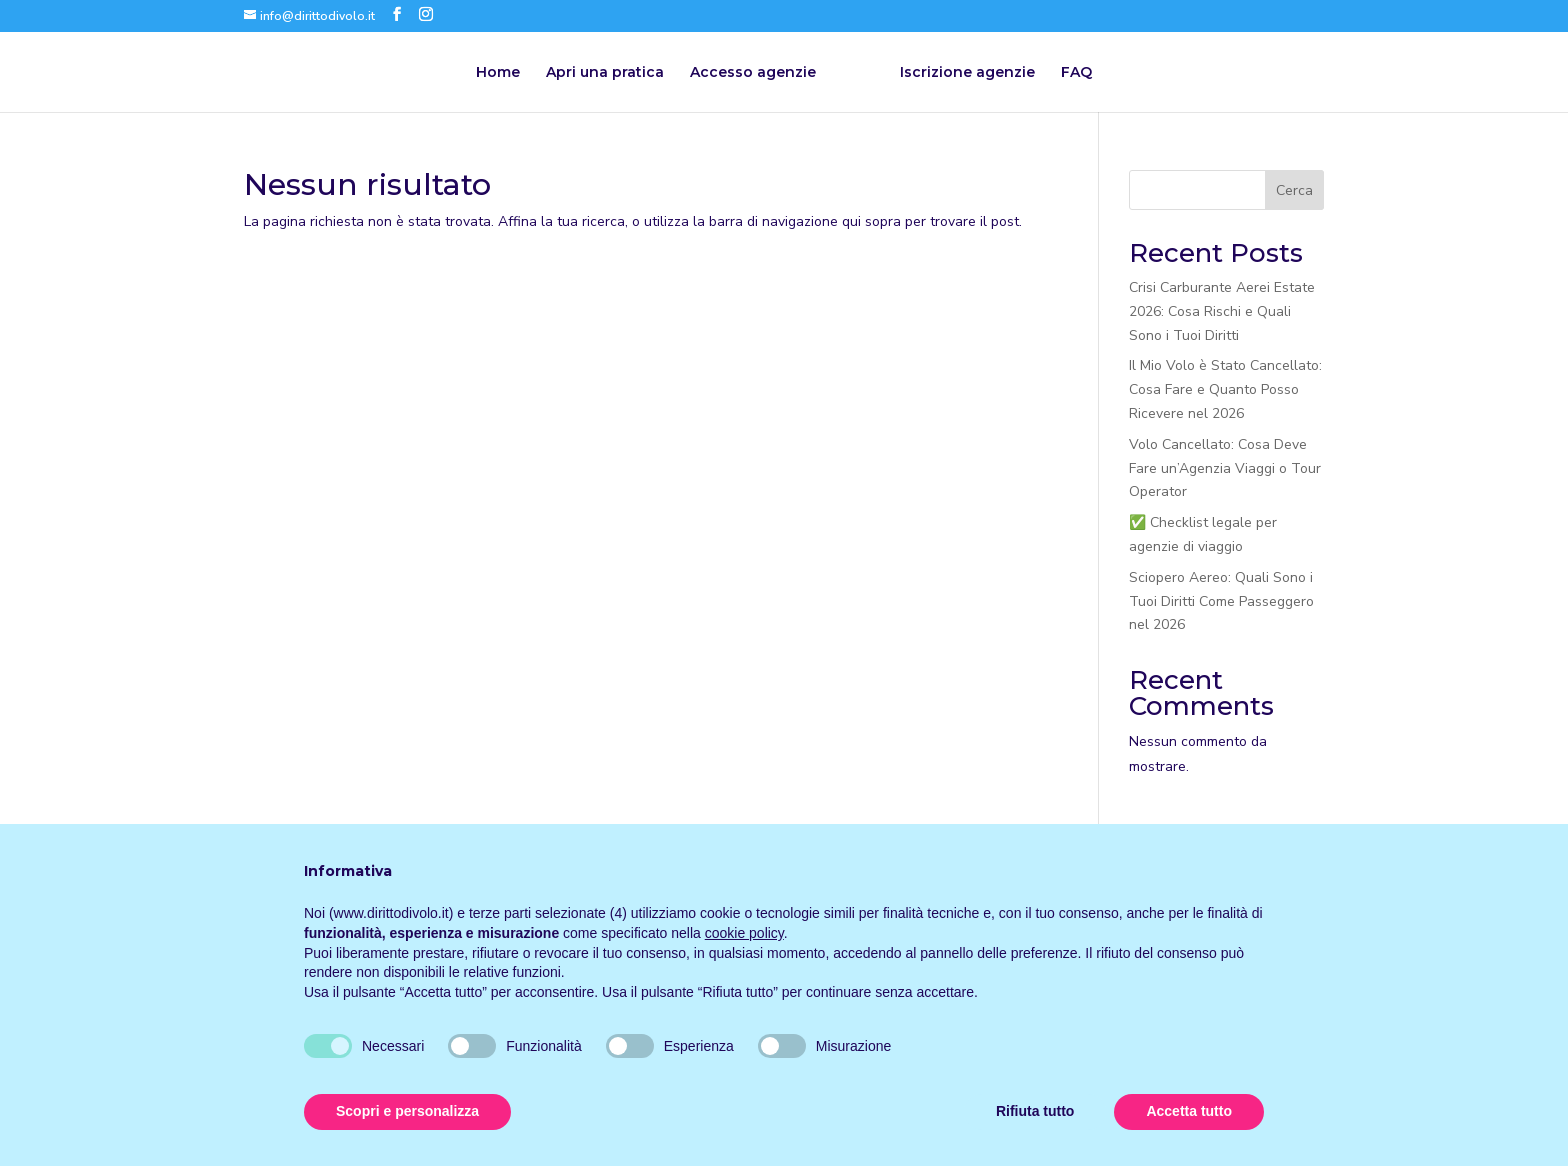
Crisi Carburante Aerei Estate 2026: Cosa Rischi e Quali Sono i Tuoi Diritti (1222, 311)
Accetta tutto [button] (1189, 1111)
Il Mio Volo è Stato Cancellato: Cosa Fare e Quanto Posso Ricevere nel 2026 (1225, 389)
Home (498, 73)
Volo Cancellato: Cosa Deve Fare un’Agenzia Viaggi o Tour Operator (1225, 468)
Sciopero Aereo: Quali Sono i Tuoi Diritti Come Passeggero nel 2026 (1221, 601)
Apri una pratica (605, 73)
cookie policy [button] (744, 933)
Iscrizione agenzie (967, 73)
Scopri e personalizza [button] (407, 1111)
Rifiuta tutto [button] (1035, 1111)
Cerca (1294, 190)
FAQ (1076, 73)
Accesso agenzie (753, 73)
